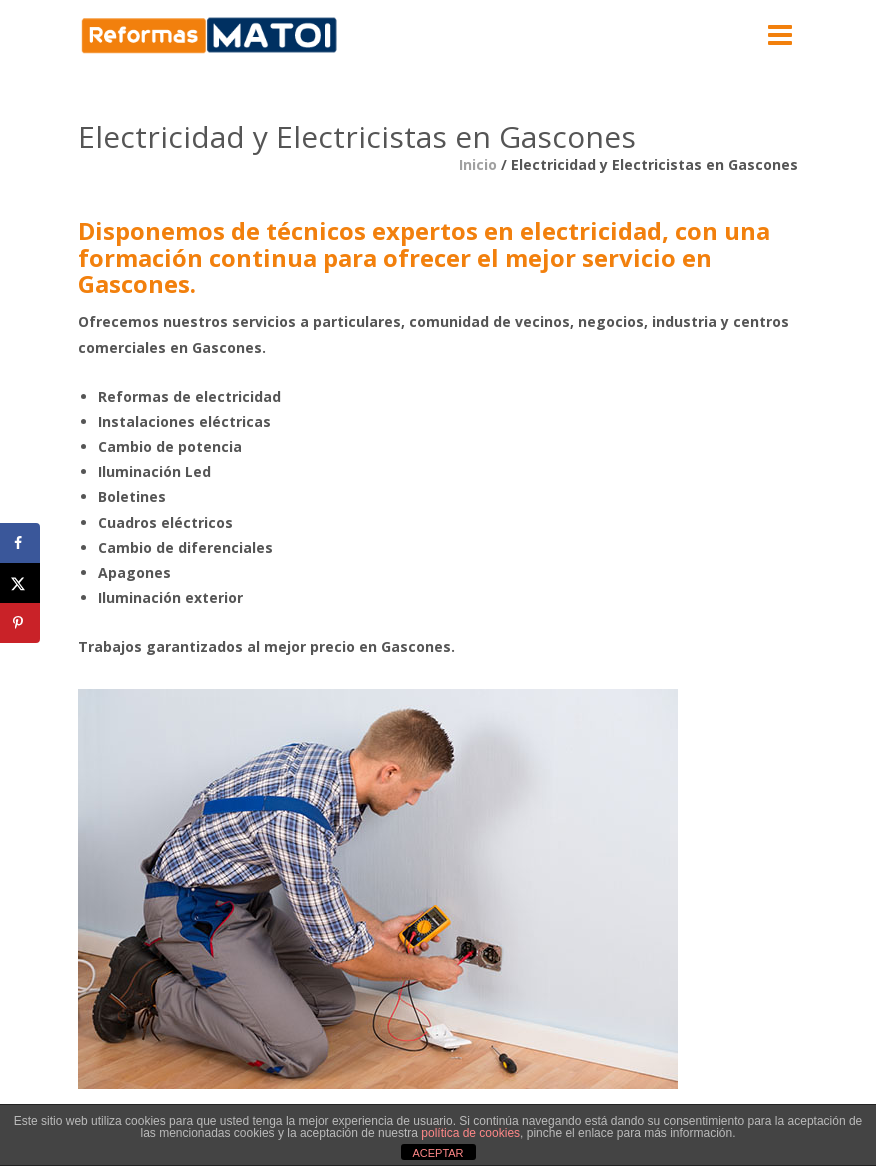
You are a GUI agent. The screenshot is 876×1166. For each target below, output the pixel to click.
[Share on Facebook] (20, 543)
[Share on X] (20, 583)
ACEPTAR (437, 1153)
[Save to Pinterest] (20, 623)
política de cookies (470, 1133)
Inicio (478, 164)
